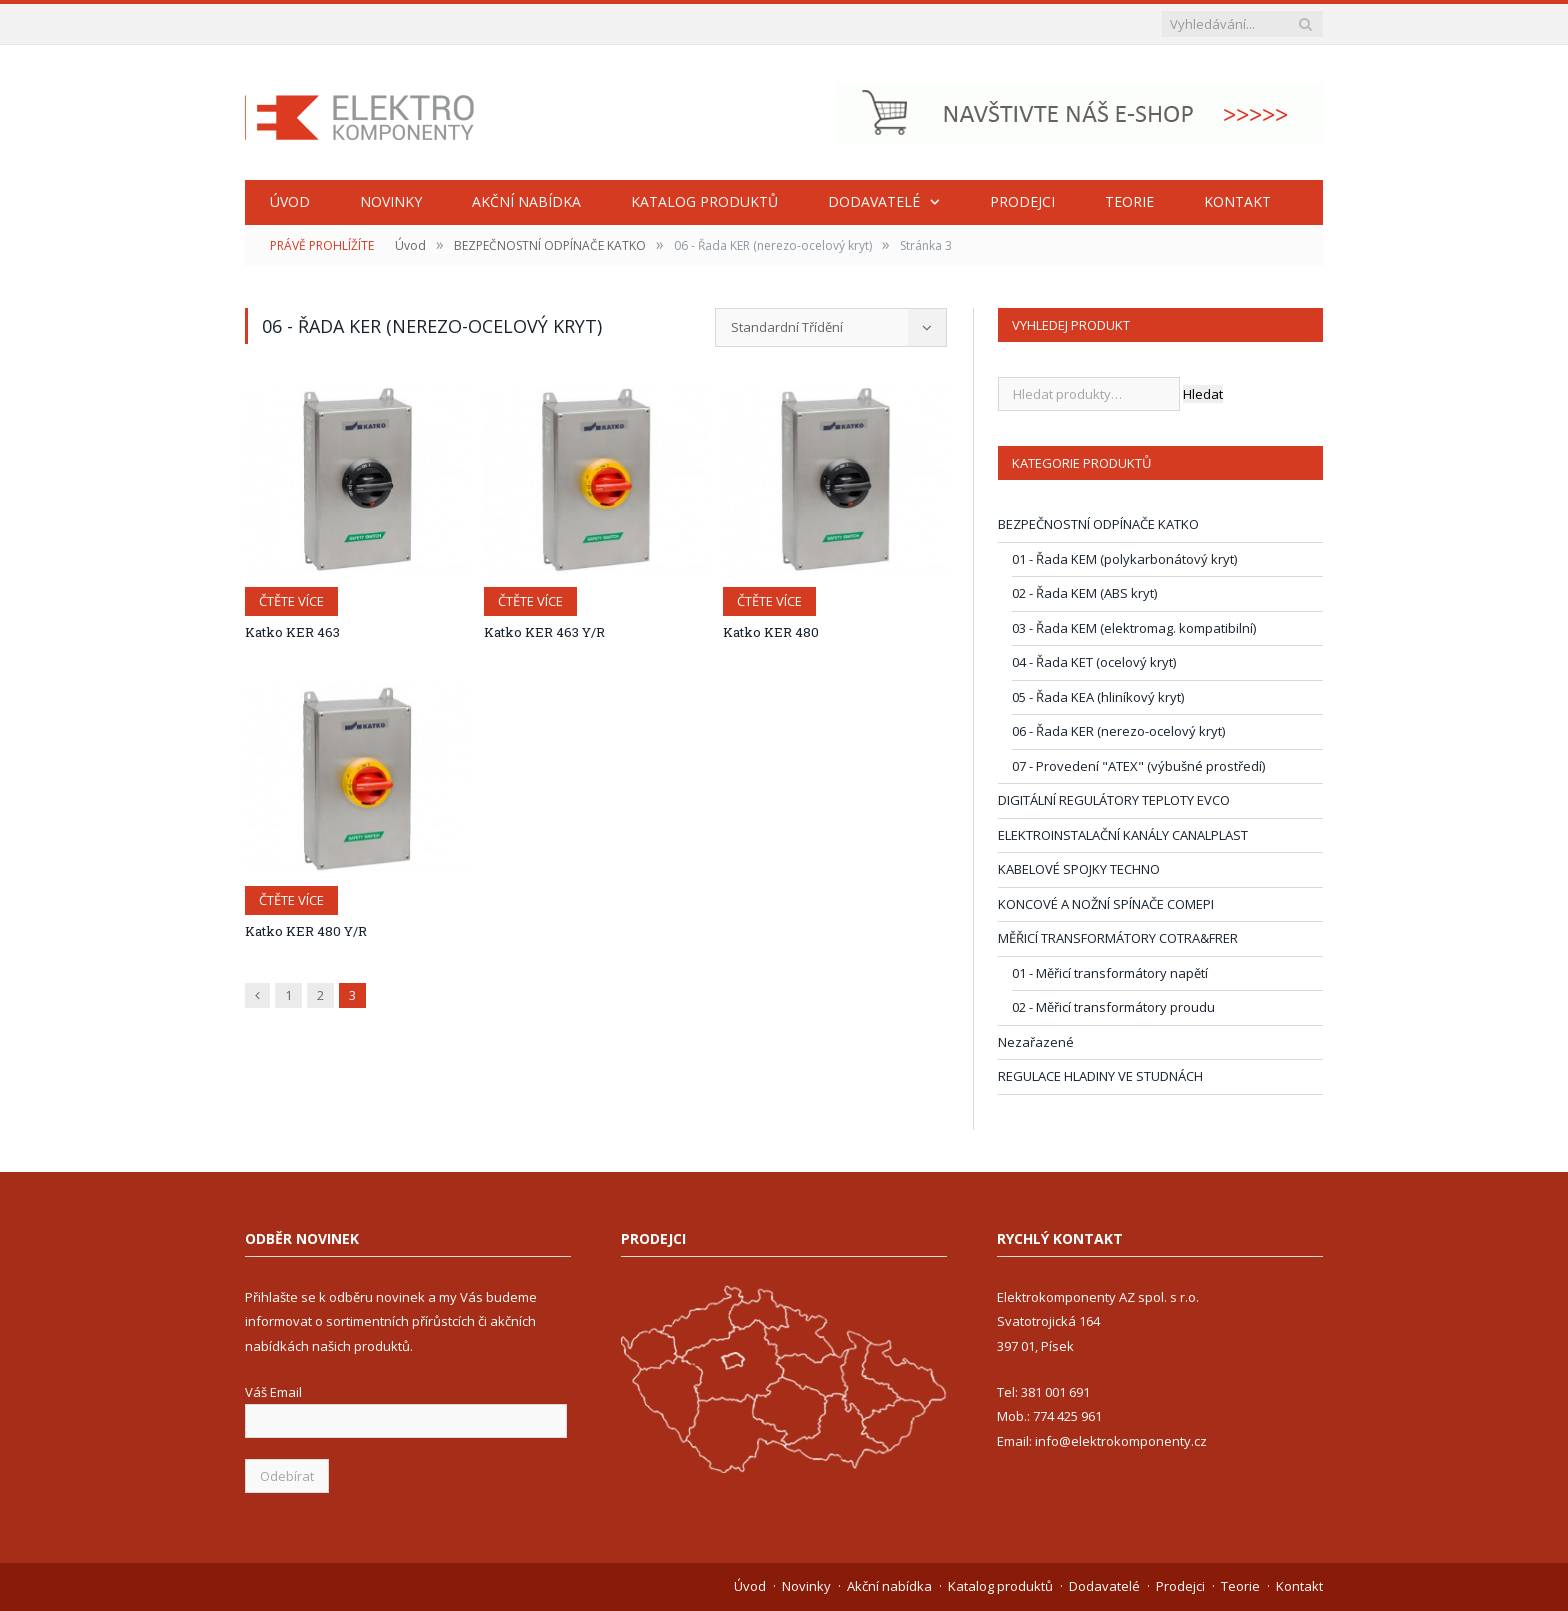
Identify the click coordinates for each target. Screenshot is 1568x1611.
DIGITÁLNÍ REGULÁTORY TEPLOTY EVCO (1114, 800)
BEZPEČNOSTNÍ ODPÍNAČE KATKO (550, 245)
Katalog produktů (704, 201)
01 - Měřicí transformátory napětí (1110, 973)
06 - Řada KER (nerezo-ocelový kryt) (1118, 731)
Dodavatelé (874, 201)
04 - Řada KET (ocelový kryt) (1094, 662)
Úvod (290, 201)
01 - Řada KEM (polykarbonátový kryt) (1124, 559)
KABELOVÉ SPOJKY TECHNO (1079, 869)
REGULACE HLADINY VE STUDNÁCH (1100, 1076)
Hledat (1203, 394)
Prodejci (1022, 201)
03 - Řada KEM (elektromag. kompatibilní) (1134, 628)
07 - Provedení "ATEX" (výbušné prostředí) (1138, 766)
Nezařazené (1036, 1042)
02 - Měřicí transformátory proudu (1113, 1007)
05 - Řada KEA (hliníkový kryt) (1098, 697)
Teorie (1129, 201)
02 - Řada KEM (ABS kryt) (1084, 593)
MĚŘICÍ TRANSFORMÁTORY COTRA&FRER (1118, 938)
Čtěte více (291, 601)
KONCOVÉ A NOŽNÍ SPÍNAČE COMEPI (1106, 904)
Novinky (391, 201)
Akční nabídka (526, 201)
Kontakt (1237, 201)
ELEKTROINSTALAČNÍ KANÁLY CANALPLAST (1123, 835)
